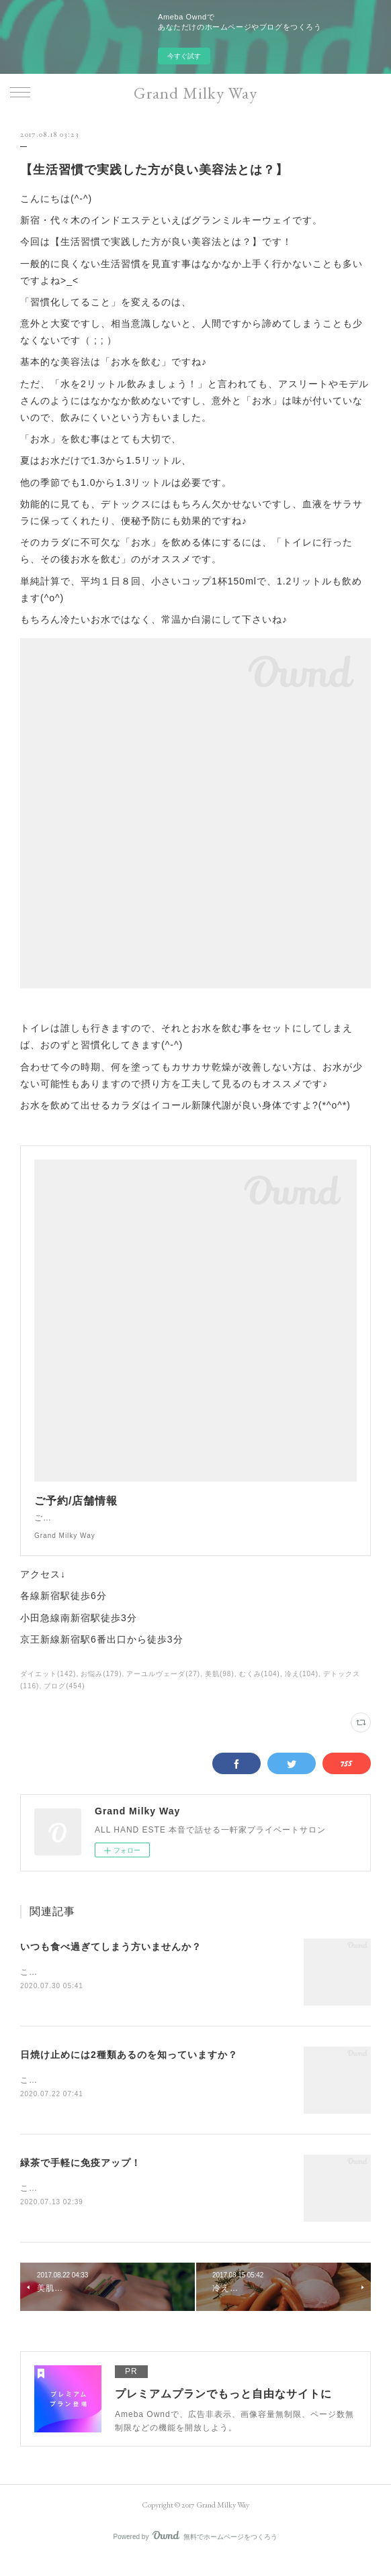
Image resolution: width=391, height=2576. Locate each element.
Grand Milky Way (195, 93)
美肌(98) (219, 1687)
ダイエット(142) (48, 1687)
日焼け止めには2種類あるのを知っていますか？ (129, 2068)
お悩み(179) (101, 1687)
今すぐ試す (184, 56)
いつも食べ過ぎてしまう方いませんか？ (111, 1960)
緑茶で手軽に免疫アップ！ (80, 2178)
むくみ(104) (259, 1687)
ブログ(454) (64, 1699)
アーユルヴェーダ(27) (163, 1687)
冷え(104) (301, 1687)
